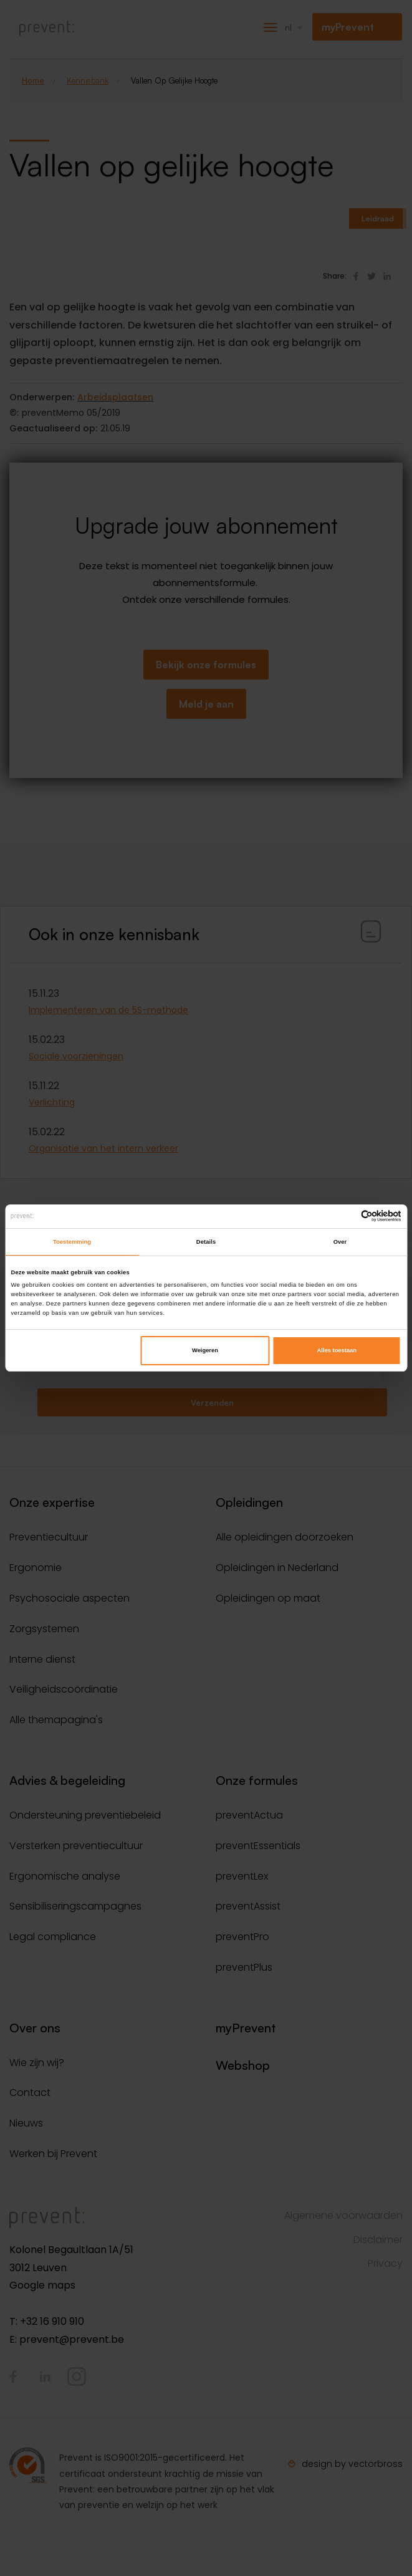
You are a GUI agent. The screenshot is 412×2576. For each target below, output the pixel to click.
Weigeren (205, 1350)
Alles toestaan (337, 1350)
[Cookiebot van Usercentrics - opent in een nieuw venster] (346, 1216)
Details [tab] (206, 1242)
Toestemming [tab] (72, 1242)
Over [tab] (340, 1242)
